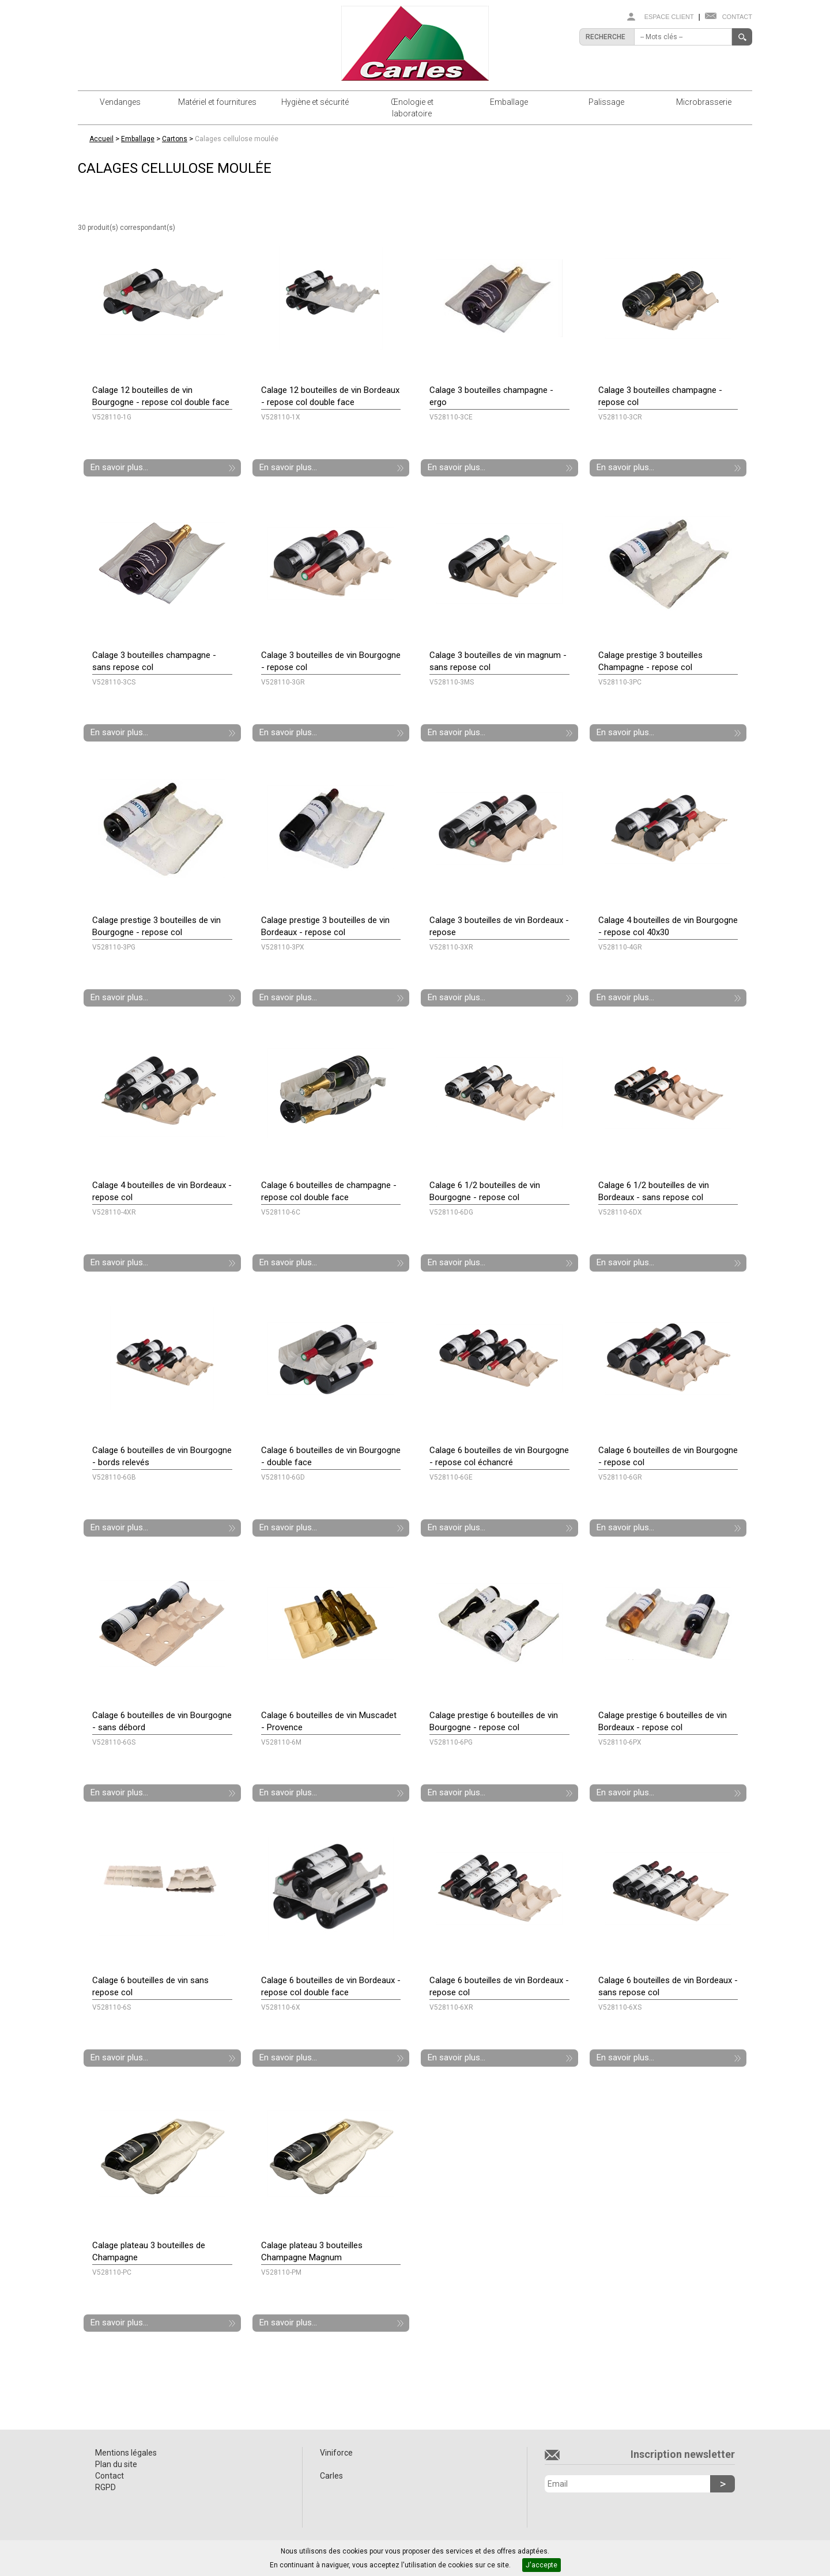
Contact (737, 16)
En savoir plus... (119, 467)
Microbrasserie (703, 102)
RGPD (105, 2487)
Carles (331, 2475)
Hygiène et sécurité (315, 102)
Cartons (174, 139)
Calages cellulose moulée (236, 139)
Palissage (606, 102)
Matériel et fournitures (217, 102)
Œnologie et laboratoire (412, 107)
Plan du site (116, 2464)
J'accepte (541, 2565)
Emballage (509, 102)
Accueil (101, 139)
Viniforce (336, 2452)
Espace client (669, 16)
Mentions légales (126, 2452)
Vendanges (120, 102)
